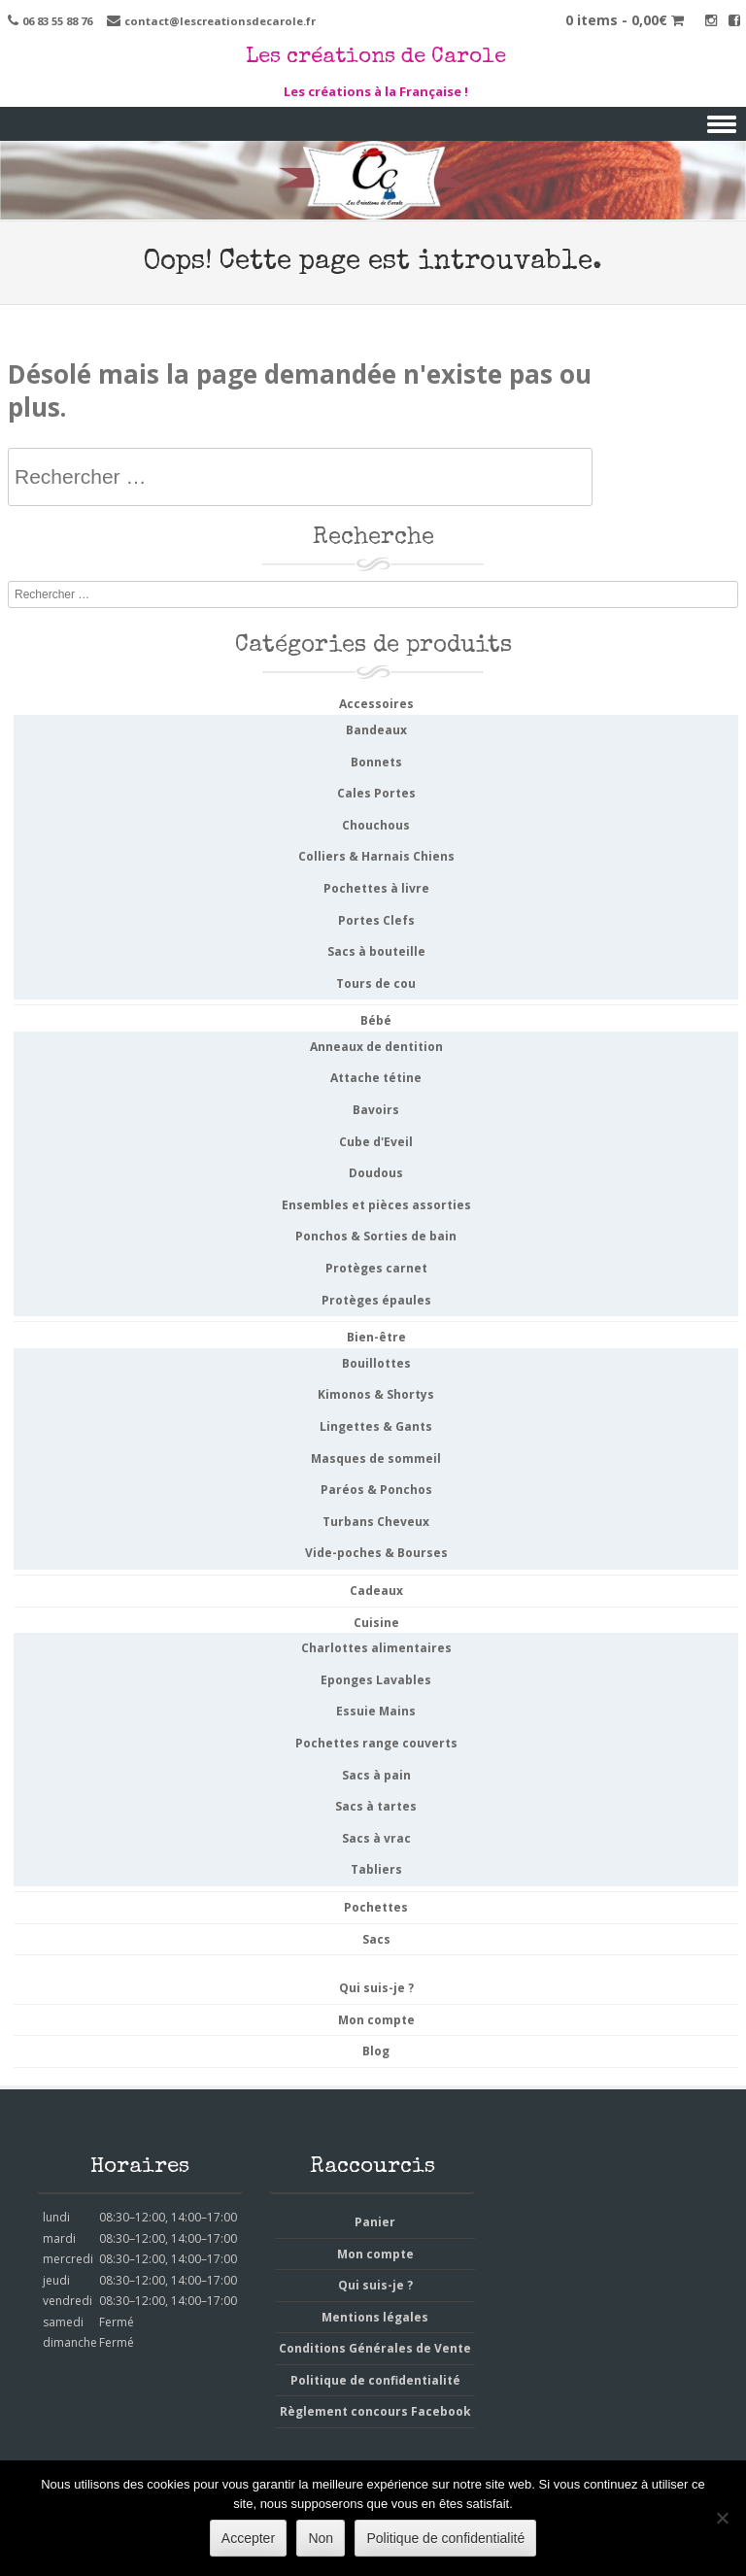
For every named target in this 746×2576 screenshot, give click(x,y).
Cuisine (376, 1622)
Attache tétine (376, 1077)
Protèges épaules (376, 1300)
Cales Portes (376, 793)
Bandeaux (376, 730)
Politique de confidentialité (375, 2380)
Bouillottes (376, 1363)
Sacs (376, 1939)
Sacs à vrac (376, 1838)
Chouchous (376, 825)
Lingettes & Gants (376, 1426)
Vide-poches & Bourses (376, 1552)
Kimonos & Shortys (376, 1394)
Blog (376, 2051)
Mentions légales (375, 2317)
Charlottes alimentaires (376, 1648)
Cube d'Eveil (376, 1142)
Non (320, 2538)
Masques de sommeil (376, 1458)
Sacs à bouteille (376, 951)
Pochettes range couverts (376, 1743)
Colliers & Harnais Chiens (376, 856)
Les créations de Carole (376, 58)
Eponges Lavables (376, 1680)
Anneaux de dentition (376, 1046)
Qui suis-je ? (376, 1988)
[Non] (721, 2517)
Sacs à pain (376, 1775)
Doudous (376, 1173)
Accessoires (376, 703)
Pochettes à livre (376, 888)
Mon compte (376, 2020)
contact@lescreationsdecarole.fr (220, 21)
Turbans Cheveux (375, 1521)
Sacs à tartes (376, 1806)
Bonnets (376, 762)
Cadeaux (376, 1590)
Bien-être (376, 1337)
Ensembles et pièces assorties (376, 1205)
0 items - (624, 20)
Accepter (248, 2538)
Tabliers (376, 1869)
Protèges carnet (376, 1268)
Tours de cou (376, 983)
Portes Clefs (376, 920)
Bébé (375, 1020)
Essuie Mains (376, 1711)
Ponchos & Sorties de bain (376, 1236)
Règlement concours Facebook (375, 2411)
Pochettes (376, 1907)
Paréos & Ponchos (376, 1489)
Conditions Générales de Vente (375, 2348)
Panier (375, 2222)
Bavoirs (376, 1110)
